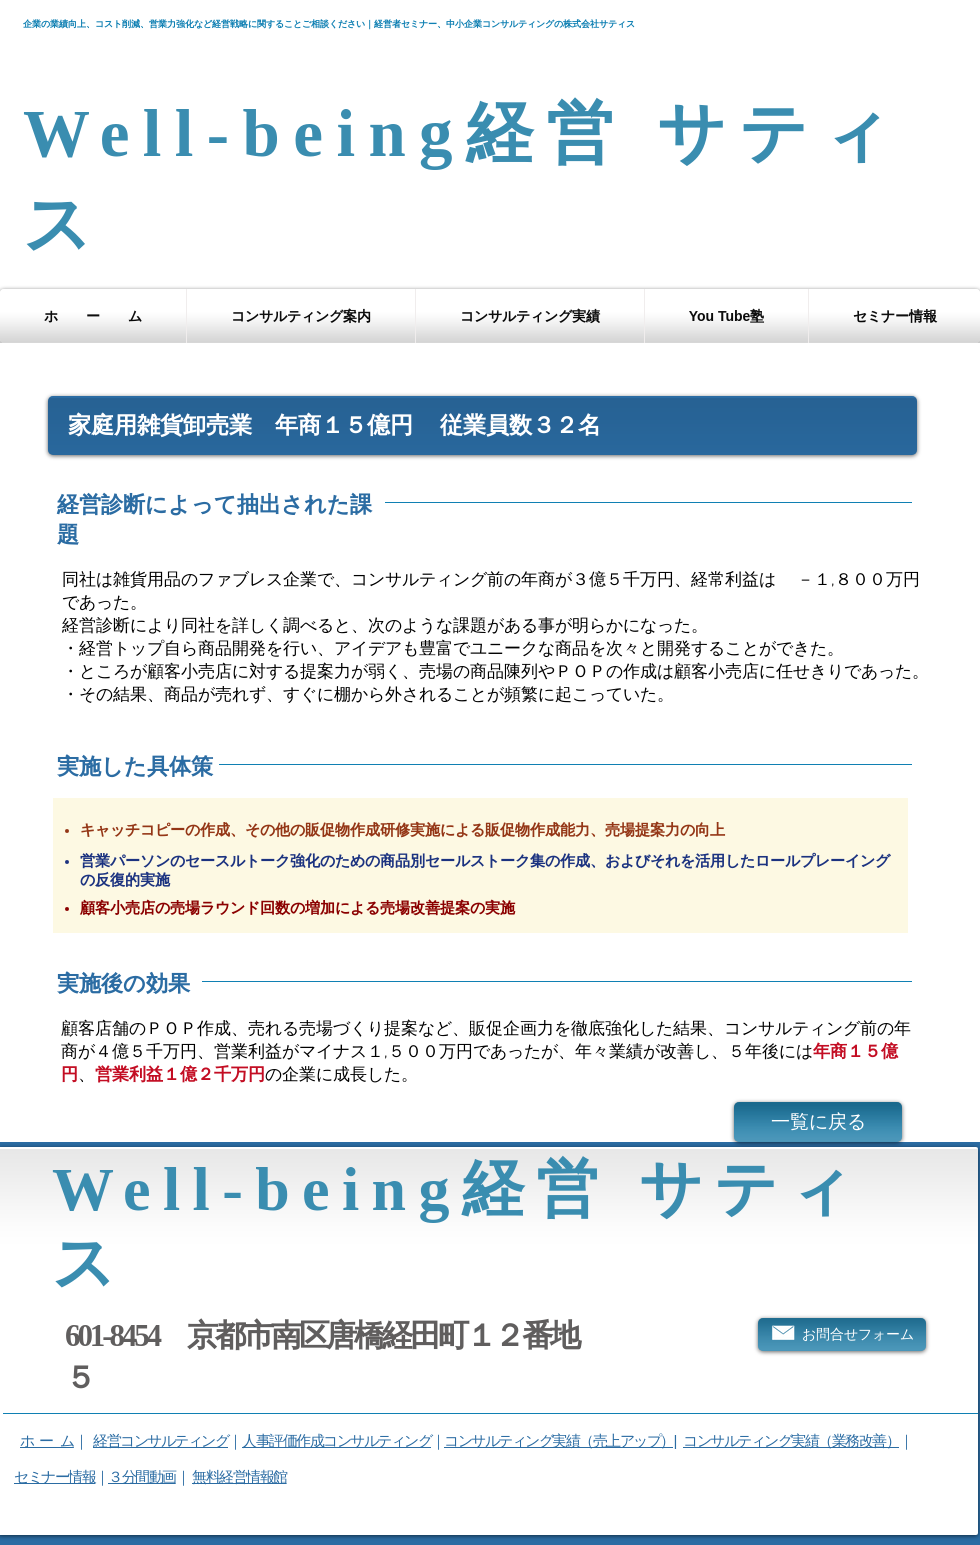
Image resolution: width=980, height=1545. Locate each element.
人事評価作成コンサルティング (336, 1440)
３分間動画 (142, 1476)
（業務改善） (858, 1440)
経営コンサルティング (160, 1440)
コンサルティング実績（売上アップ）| (560, 1440)
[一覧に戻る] (818, 1122)
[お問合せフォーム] (842, 1334)
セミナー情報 (54, 1476)
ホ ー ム (47, 1440)
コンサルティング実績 (750, 1440)
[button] (301, 316)
